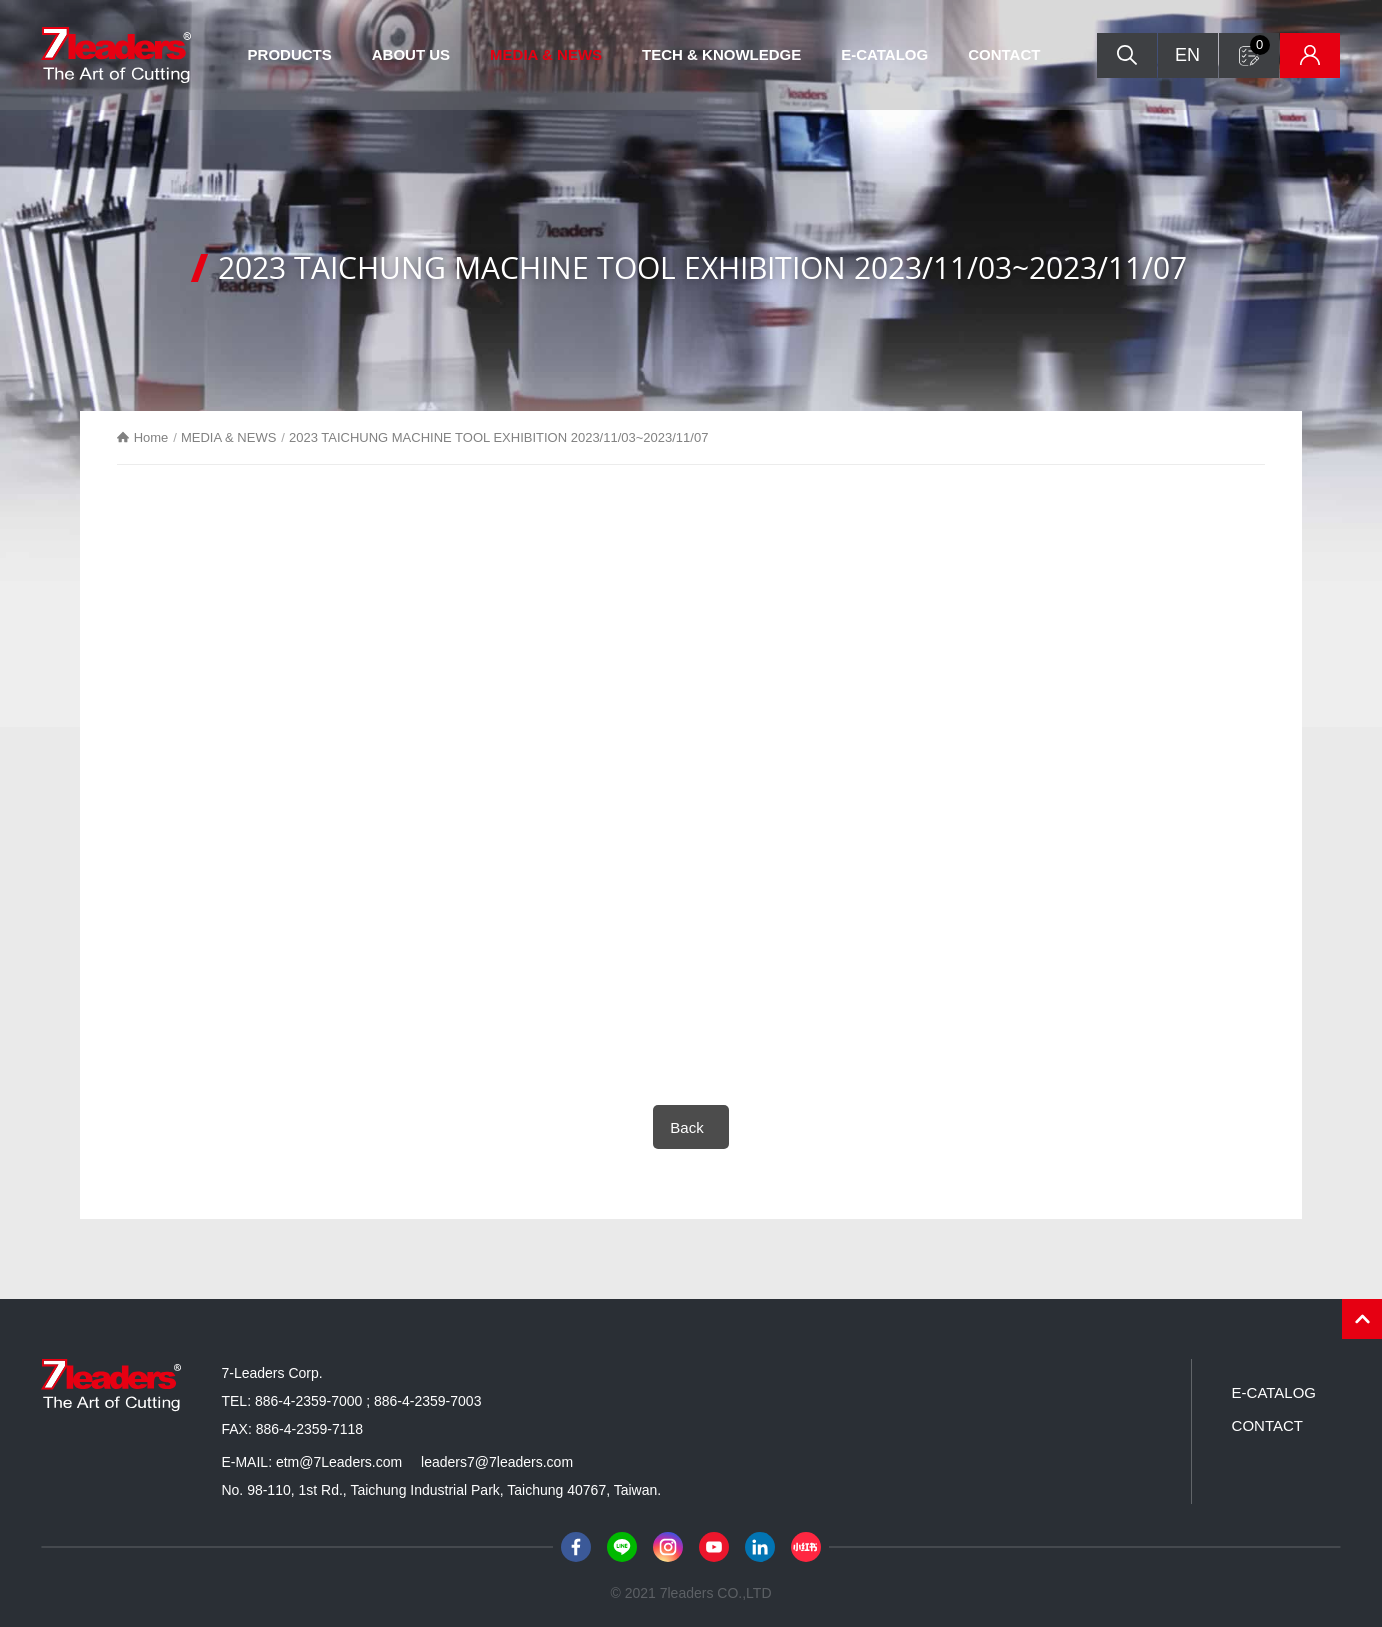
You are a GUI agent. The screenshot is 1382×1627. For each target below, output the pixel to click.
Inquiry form (1260, 45)
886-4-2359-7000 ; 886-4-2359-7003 (368, 1401)
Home (151, 437)
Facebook (576, 1547)
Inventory (1310, 55)
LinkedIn (760, 1547)
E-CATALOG (884, 54)
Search (1127, 55)
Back (686, 1127)
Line (622, 1547)
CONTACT (1004, 54)
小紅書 (806, 1547)
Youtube (714, 1547)
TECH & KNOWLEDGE (721, 54)
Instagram (668, 1547)
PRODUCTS (290, 54)
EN (1187, 55)
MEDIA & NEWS (546, 54)
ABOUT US (411, 54)
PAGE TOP (1362, 1319)
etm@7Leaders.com (339, 1462)
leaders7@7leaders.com (497, 1462)
